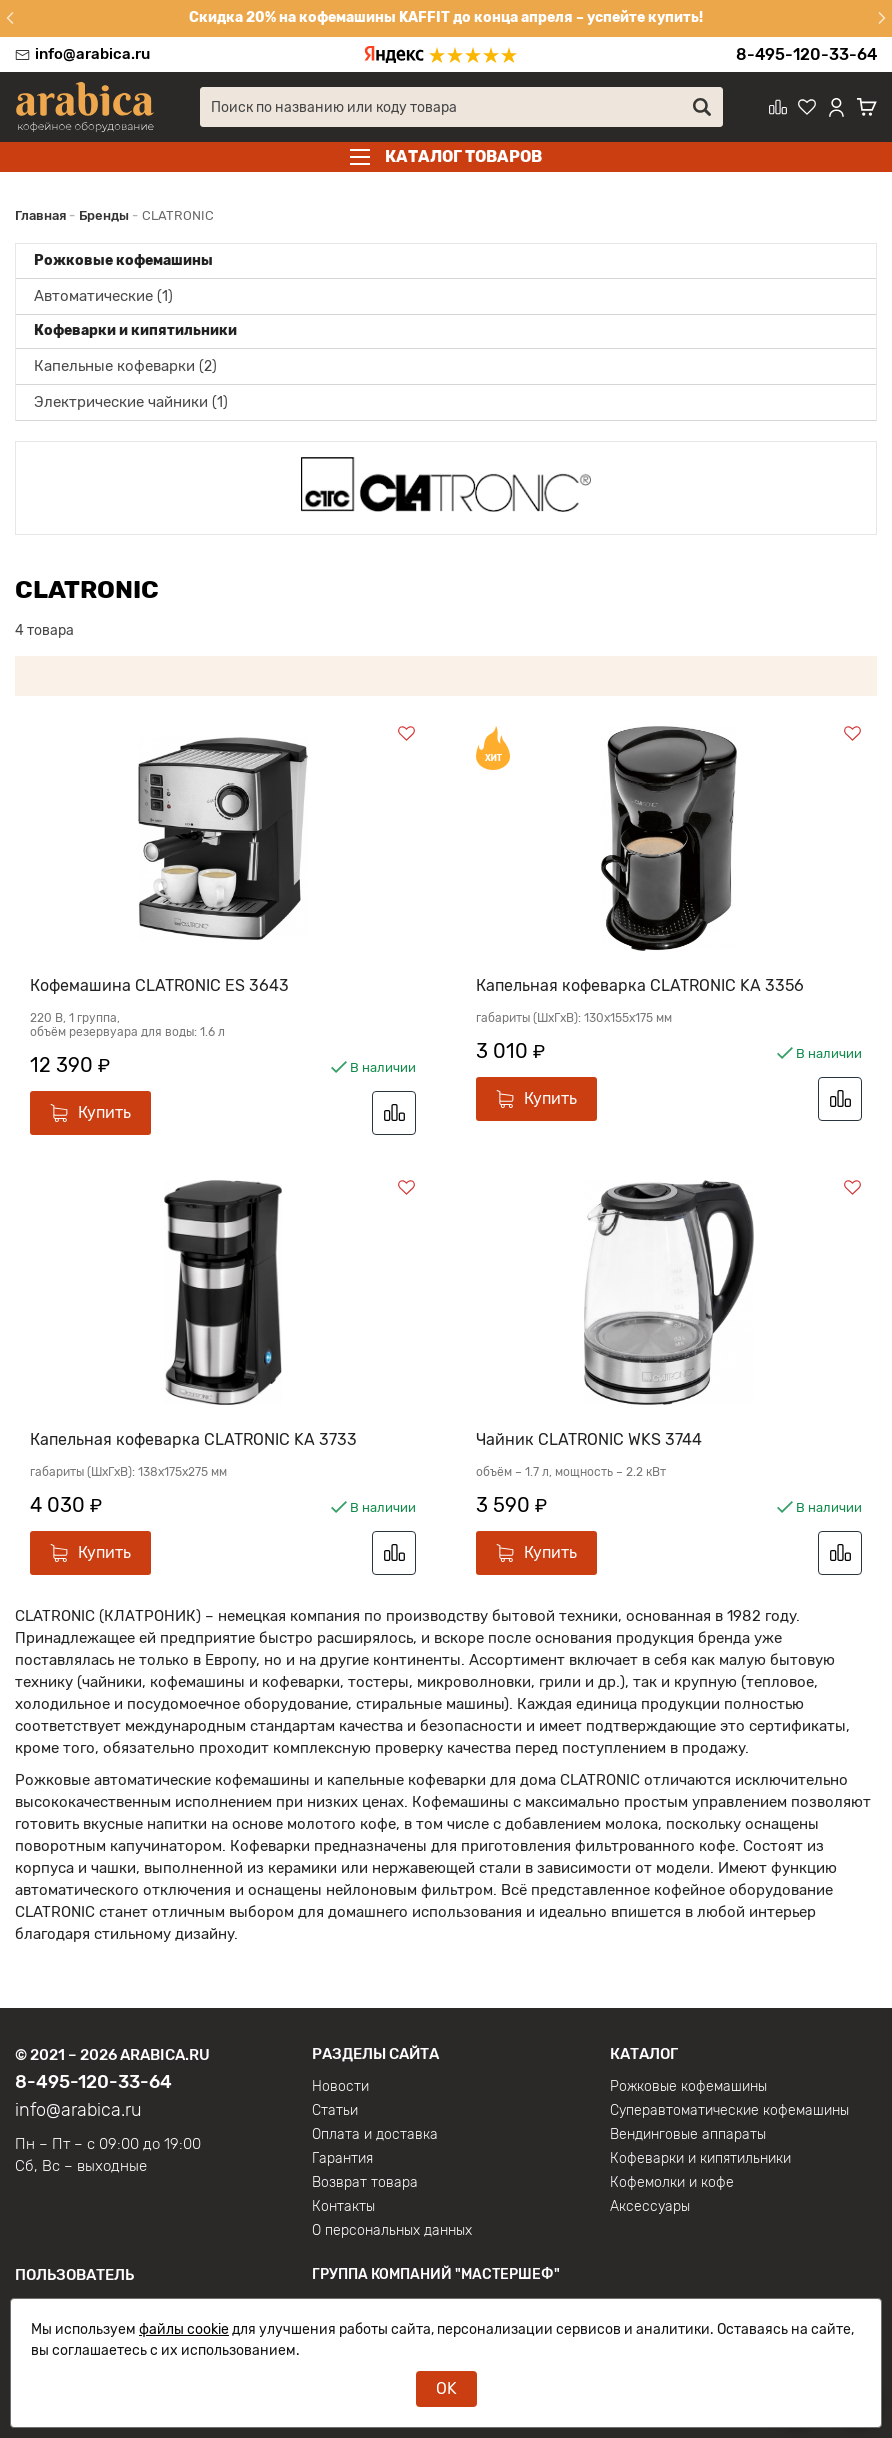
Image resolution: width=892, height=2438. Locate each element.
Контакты (343, 2194)
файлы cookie (184, 2329)
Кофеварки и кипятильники (700, 2146)
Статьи (335, 2098)
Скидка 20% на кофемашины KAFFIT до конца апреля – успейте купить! (446, 17)
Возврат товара (365, 2170)
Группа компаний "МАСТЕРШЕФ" (436, 2261)
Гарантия (342, 2146)
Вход (31, 2296)
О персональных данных (392, 2218)
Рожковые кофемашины (688, 2074)
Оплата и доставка (375, 2122)
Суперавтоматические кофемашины (729, 2098)
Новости (340, 2074)
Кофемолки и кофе (672, 2170)
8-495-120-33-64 (806, 54)
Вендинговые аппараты (688, 2122)
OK (446, 2388)
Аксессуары (650, 2194)
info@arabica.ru (92, 54)
